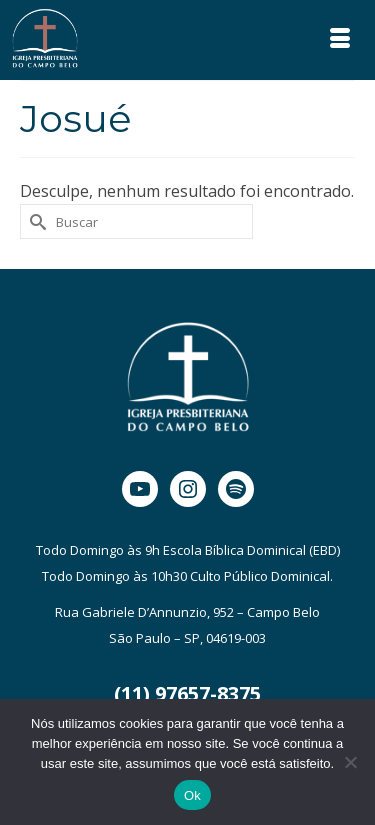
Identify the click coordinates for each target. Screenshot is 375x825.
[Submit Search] (35, 221)
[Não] (350, 762)
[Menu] (340, 40)
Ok (192, 795)
